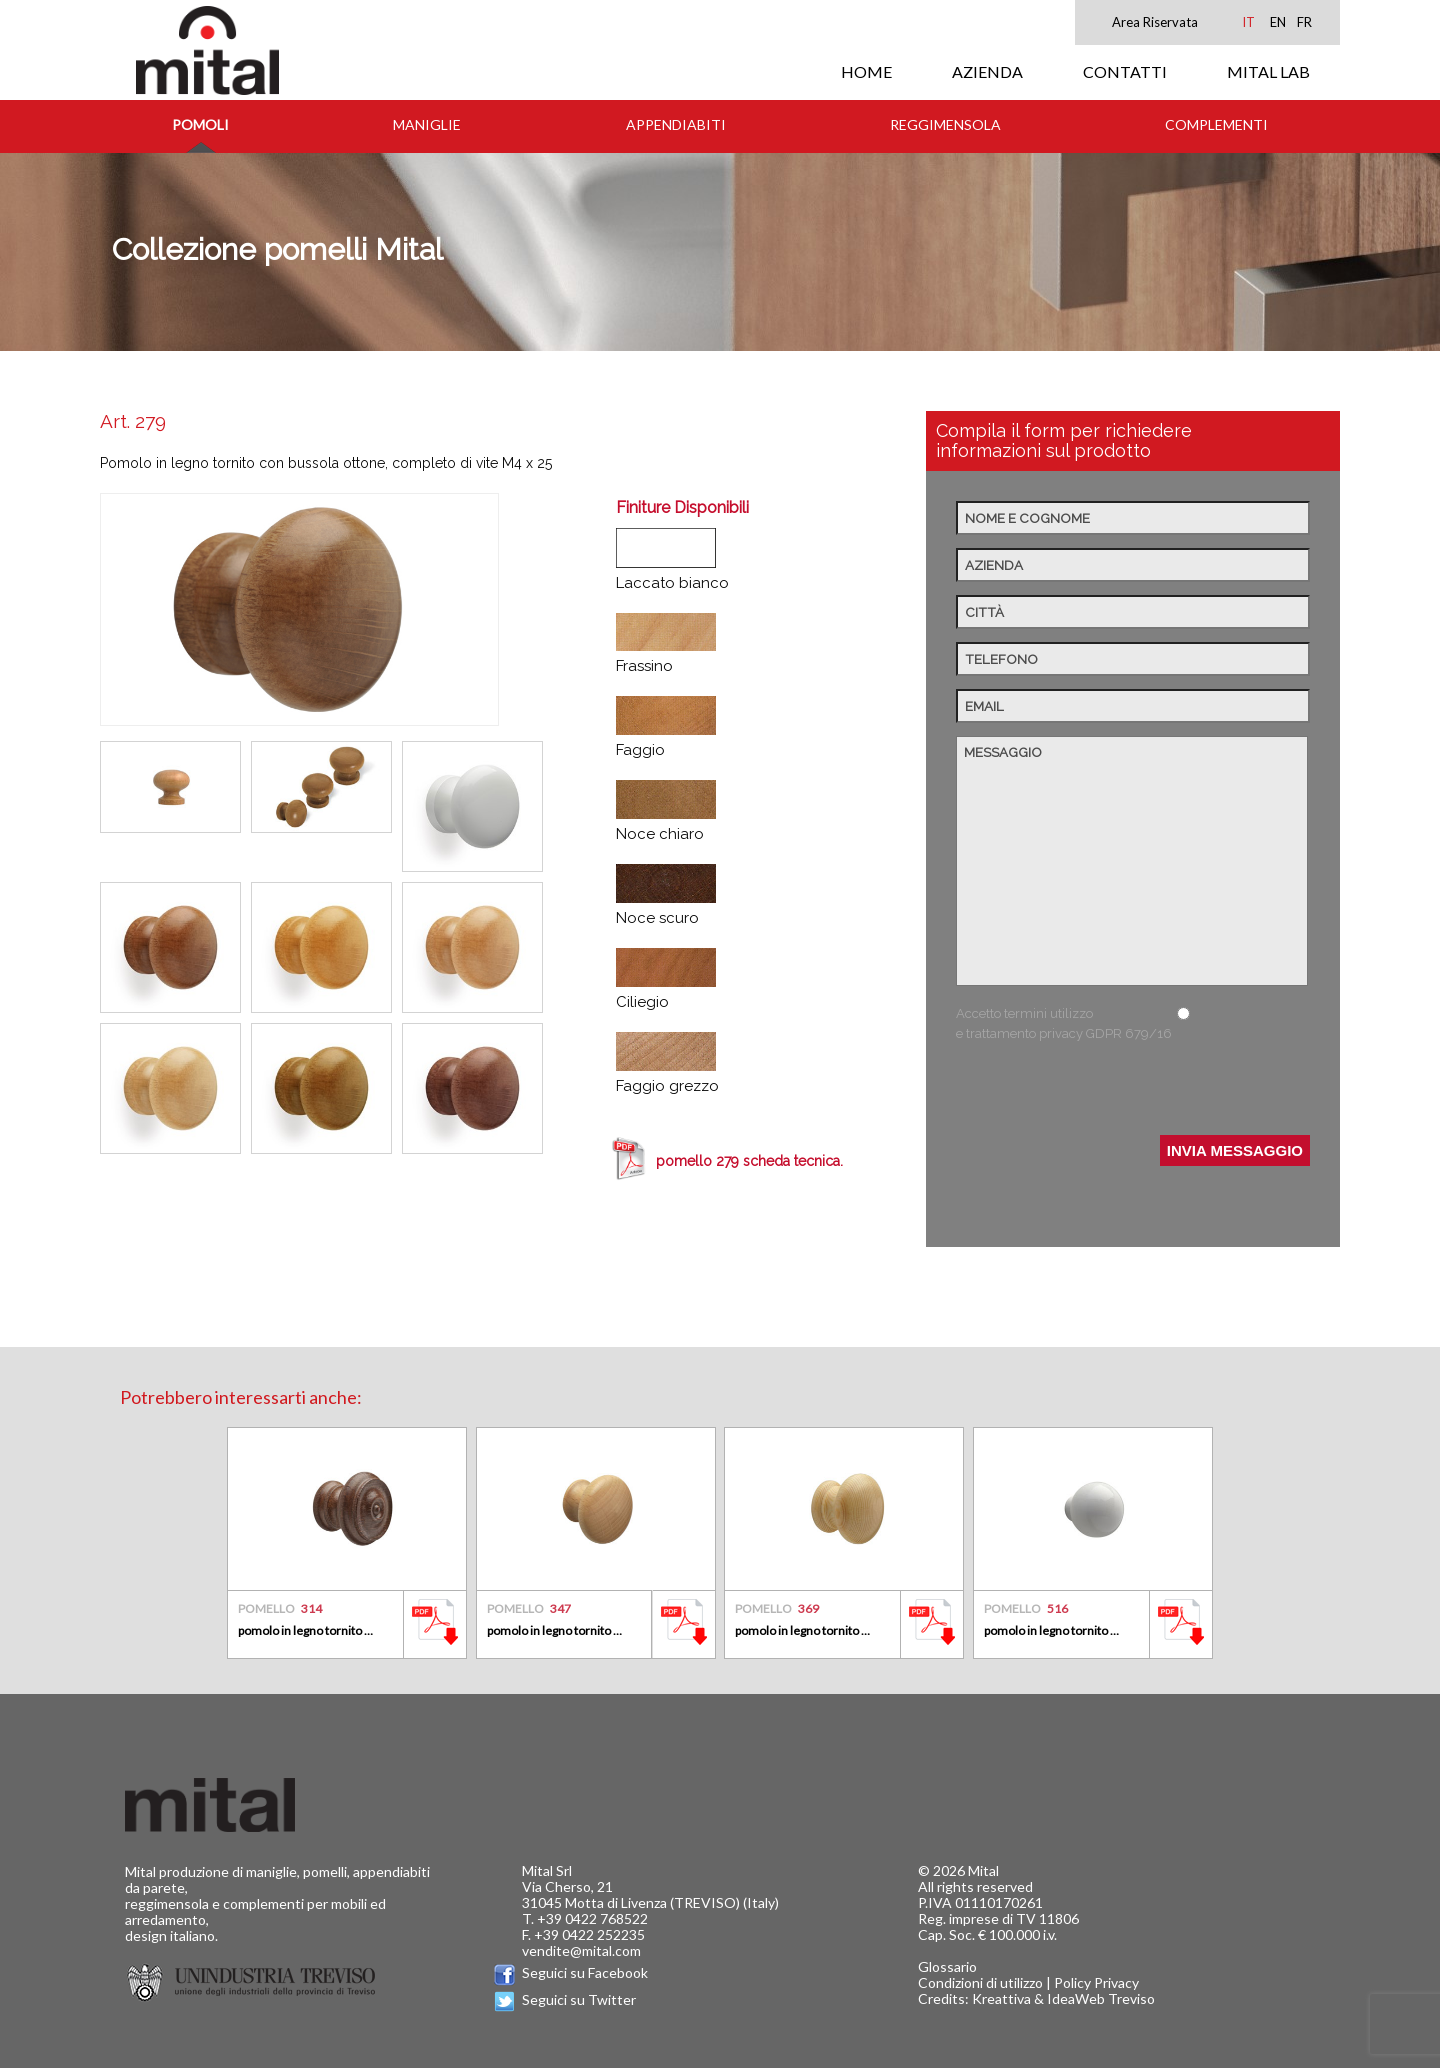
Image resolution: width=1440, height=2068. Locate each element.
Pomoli (200, 124)
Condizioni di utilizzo (980, 1982)
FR (1304, 22)
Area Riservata (1155, 22)
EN (1278, 22)
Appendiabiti (676, 124)
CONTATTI (1125, 71)
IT (1248, 22)
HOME (866, 71)
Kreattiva (1001, 1998)
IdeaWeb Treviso (1101, 1998)
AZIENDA (987, 71)
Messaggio (1132, 861)
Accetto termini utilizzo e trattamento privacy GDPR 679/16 (1064, 1023)
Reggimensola (945, 124)
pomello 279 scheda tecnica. (749, 1161)
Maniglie (427, 124)
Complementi (1216, 124)
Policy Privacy (1096, 1982)
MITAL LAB (1268, 71)
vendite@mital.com (581, 1950)
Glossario (947, 1966)
